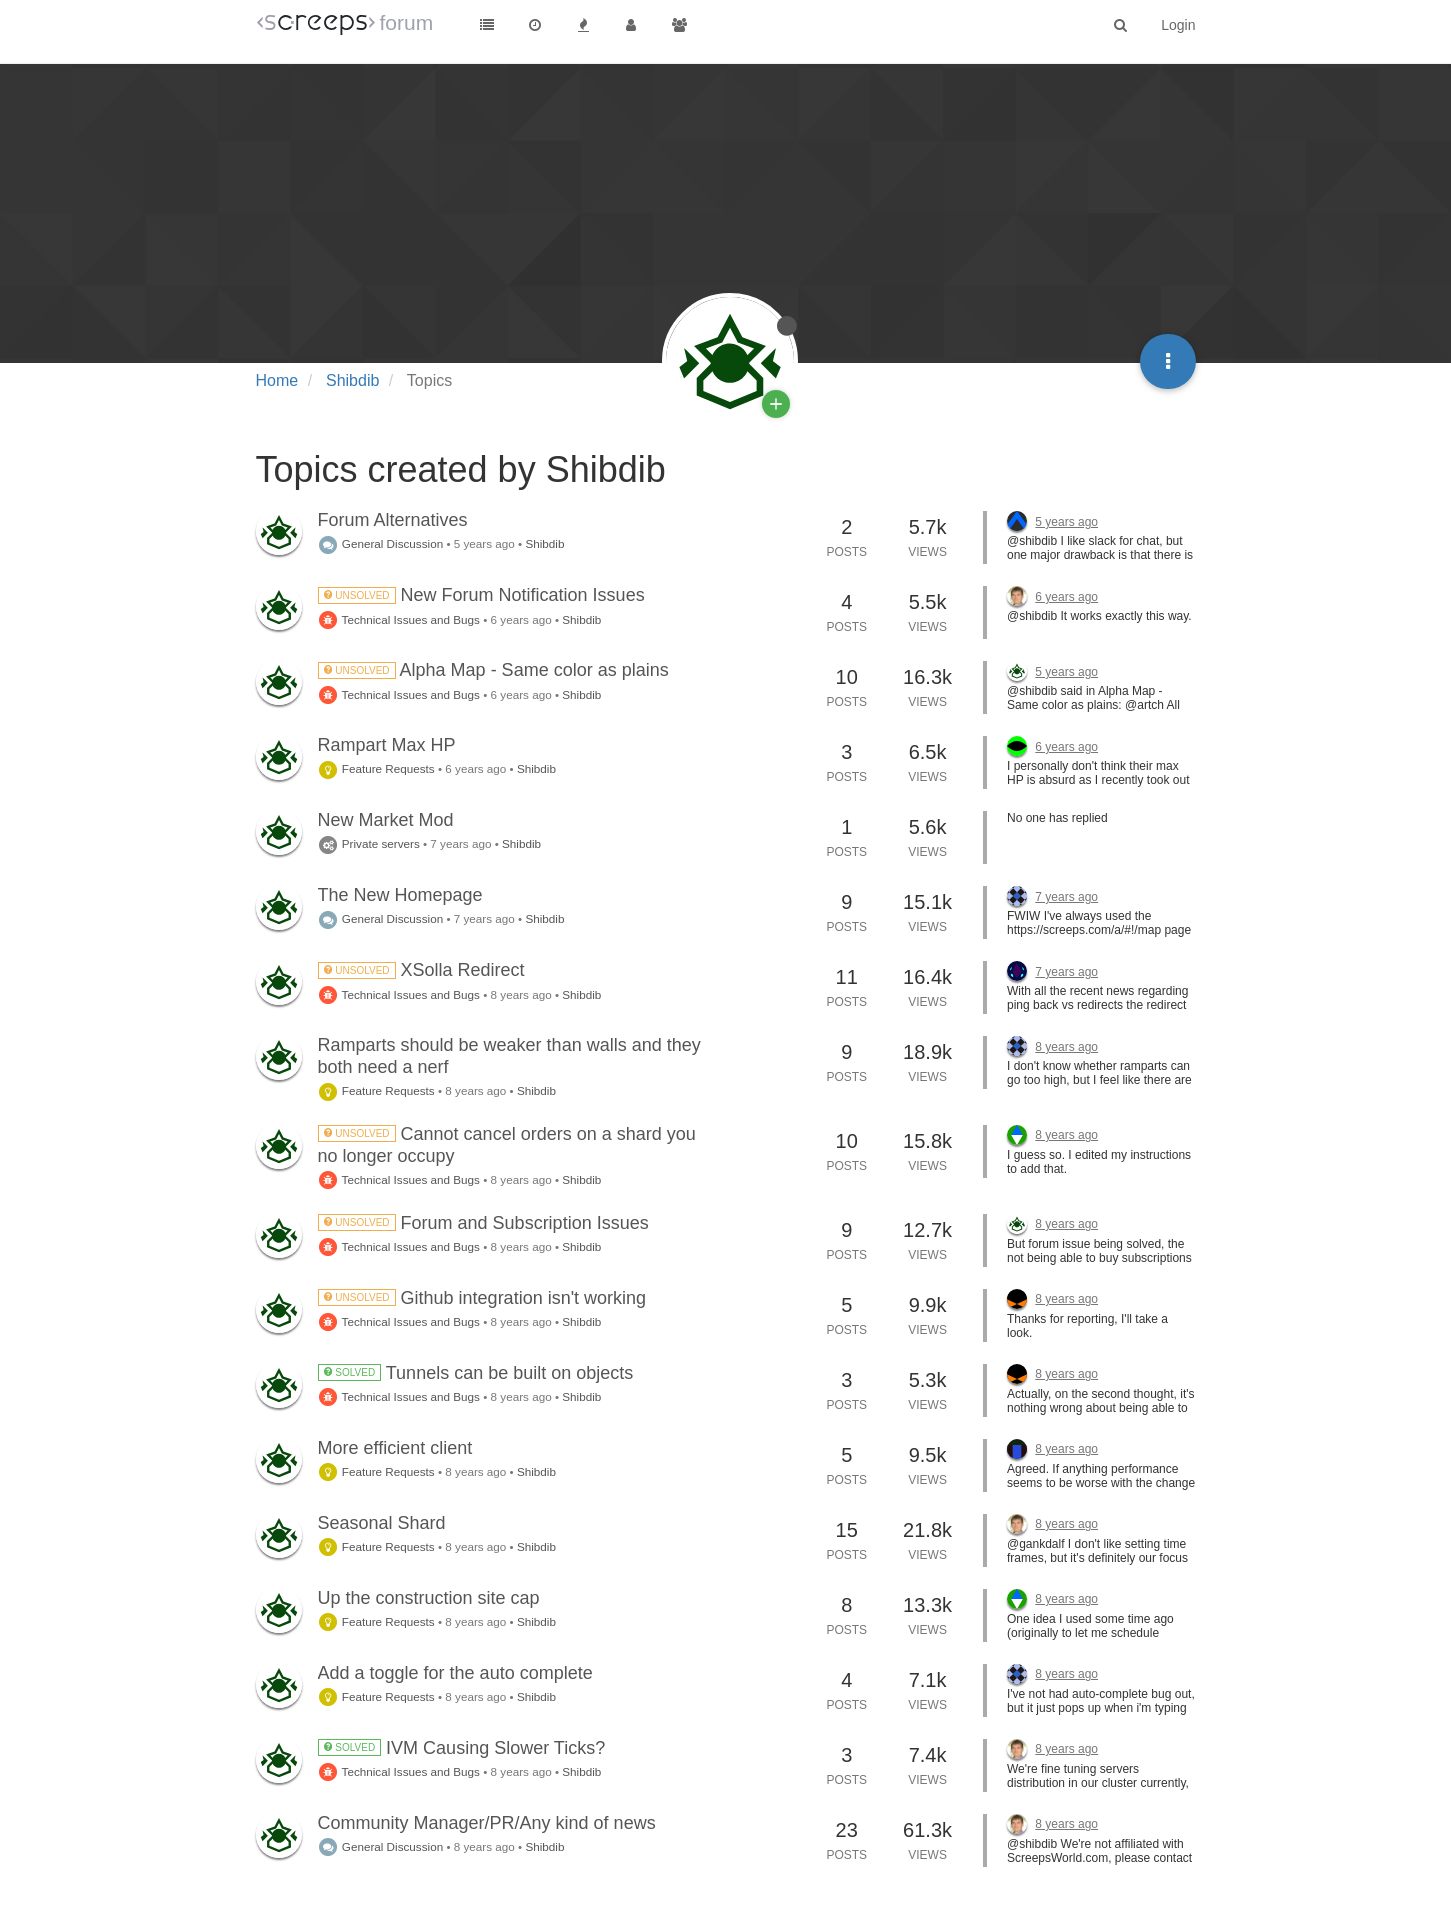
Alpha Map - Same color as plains (493, 670)
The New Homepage (400, 895)
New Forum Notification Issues (481, 595)
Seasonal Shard (382, 1523)
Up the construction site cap (429, 1598)
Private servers (369, 843)
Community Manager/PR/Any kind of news (487, 1823)
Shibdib (544, 543)
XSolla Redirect (421, 970)
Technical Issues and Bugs (399, 619)
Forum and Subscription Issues (483, 1223)
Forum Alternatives (393, 520)
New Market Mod (386, 820)
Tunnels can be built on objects (476, 1373)
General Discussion (381, 543)
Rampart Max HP (387, 745)
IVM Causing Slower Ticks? (462, 1748)
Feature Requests (376, 768)
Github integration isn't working (482, 1298)
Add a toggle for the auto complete (455, 1673)
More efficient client (395, 1448)
